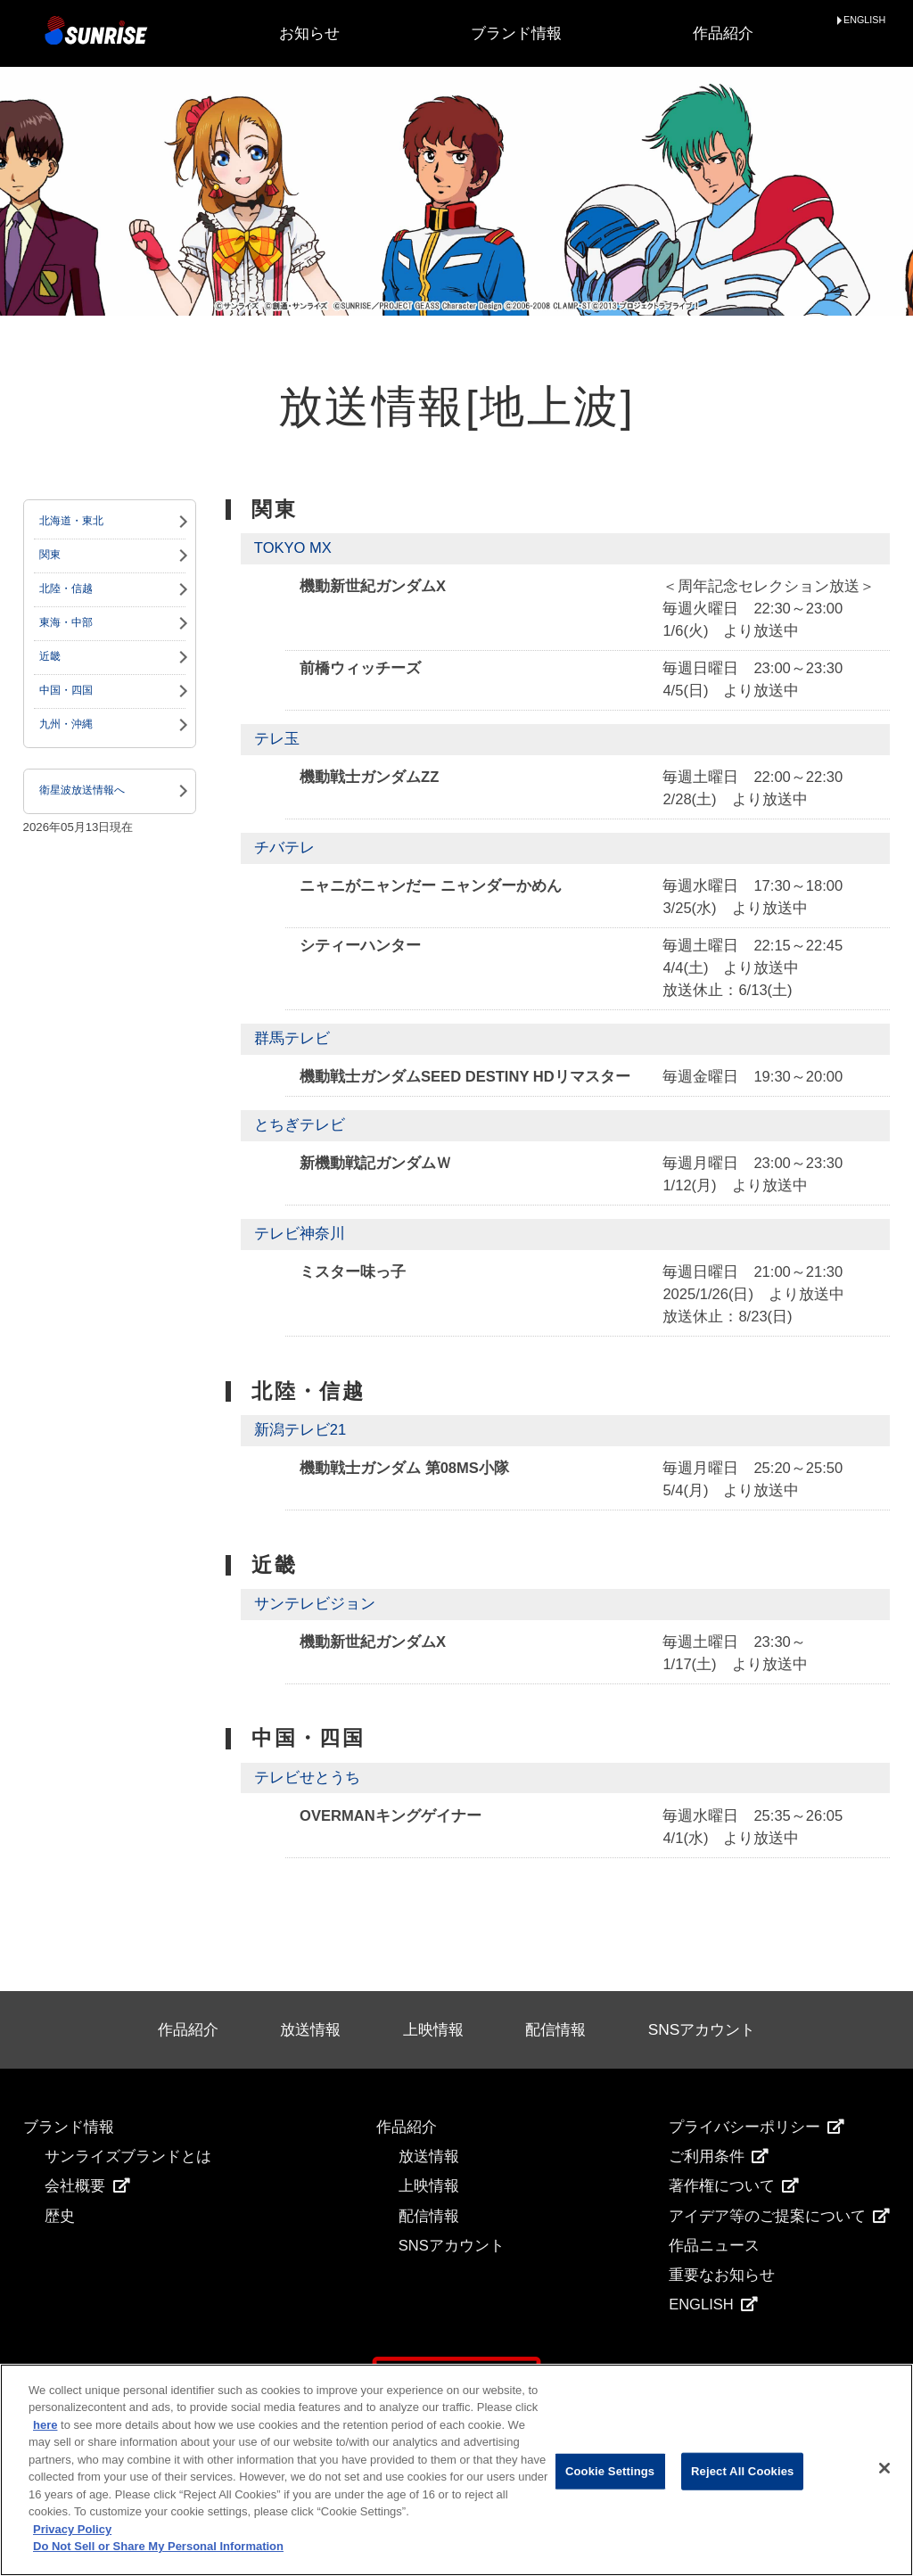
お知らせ (309, 33)
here (45, 2425)
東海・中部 (66, 622)
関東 (50, 554)
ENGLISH (864, 20)
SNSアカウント (702, 2029)
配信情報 (555, 2029)
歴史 (60, 2216)
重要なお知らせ (722, 2275)
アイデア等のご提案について (779, 2216)
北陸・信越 (66, 588)
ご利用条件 (719, 2156)
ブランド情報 (516, 33)
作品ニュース (714, 2245)
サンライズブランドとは (128, 2156)
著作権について (734, 2185)
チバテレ (284, 847)
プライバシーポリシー (756, 2127)
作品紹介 (723, 33)
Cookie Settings (609, 2471)
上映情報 (433, 2029)
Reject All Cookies (742, 2471)
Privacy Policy (72, 2529)
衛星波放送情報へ (82, 790)
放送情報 (310, 2029)
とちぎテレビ (299, 1124)
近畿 (50, 656)
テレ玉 (277, 738)
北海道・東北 (71, 520)
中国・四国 (66, 690)
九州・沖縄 (66, 724)
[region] (456, 2470)
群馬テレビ (292, 1038)
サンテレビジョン (314, 1603)
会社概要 (87, 2185)
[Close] (884, 2468)
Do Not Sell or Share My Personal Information (158, 2546)
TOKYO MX (293, 547)
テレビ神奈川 (299, 1233)
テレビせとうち (307, 1777)
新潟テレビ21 (300, 1429)
